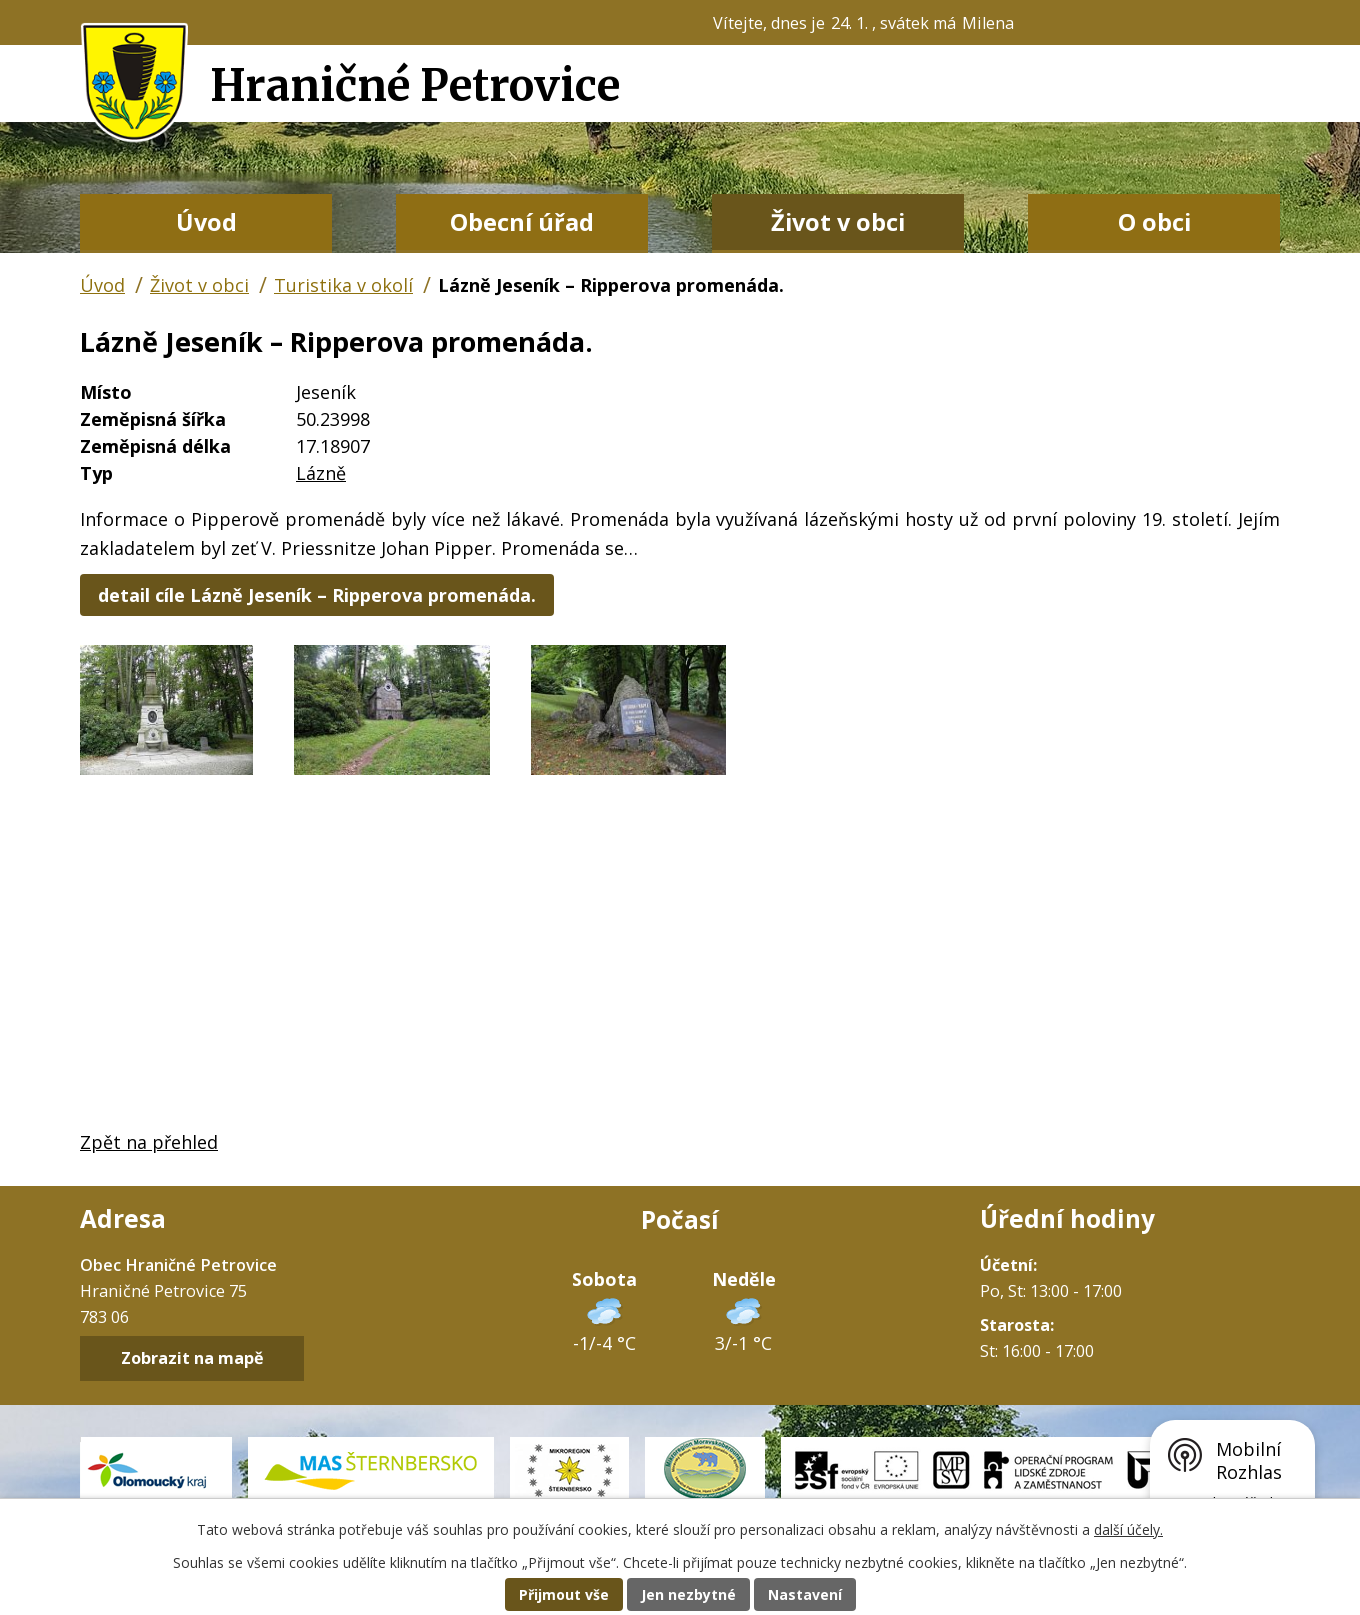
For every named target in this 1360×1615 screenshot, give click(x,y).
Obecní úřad (522, 222)
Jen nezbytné (688, 1594)
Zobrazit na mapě (192, 1359)
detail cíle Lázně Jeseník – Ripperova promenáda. (317, 595)
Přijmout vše (564, 1594)
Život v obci (838, 222)
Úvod (206, 222)
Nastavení (805, 1594)
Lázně (321, 473)
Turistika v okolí (343, 285)
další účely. (1128, 1529)
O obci (1154, 222)
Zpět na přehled (149, 1142)
